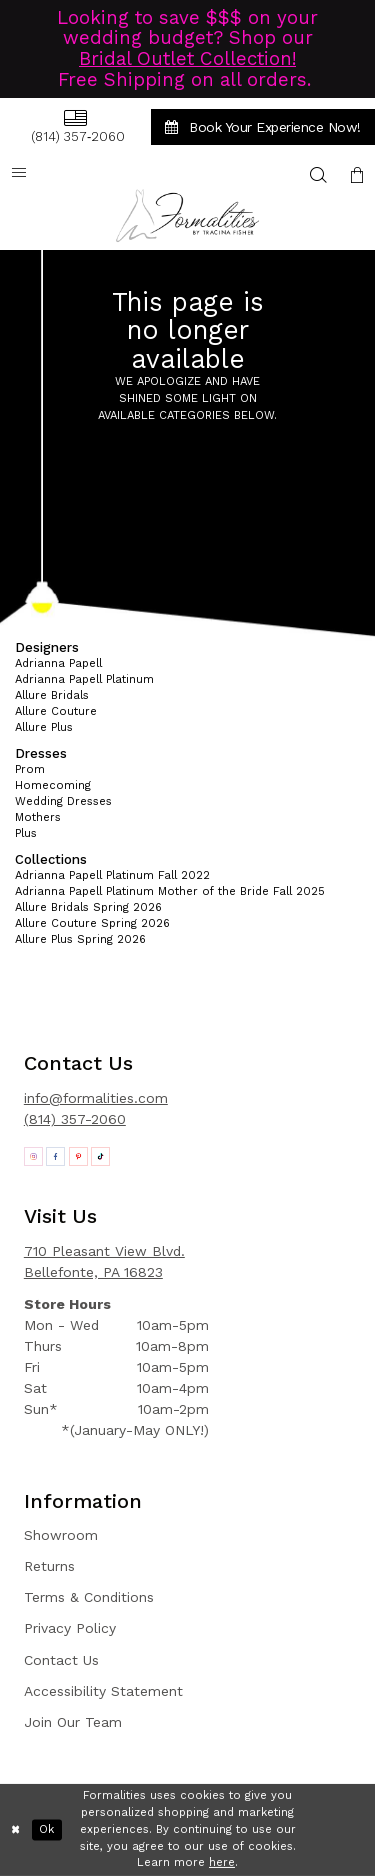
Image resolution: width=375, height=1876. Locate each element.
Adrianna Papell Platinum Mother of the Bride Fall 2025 (170, 891)
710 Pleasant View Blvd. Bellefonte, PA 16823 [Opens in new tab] (104, 1261)
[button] (357, 174)
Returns (49, 1566)
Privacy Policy (70, 1628)
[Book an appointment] (263, 127)
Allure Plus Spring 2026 (80, 939)
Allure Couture (56, 711)
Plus (26, 833)
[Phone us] (75, 126)
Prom (30, 769)
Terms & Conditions (89, 1597)
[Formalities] (188, 215)
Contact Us (61, 1660)
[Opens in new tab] (33, 1156)
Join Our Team (73, 1722)
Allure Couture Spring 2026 (92, 923)
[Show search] (318, 174)
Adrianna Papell (58, 663)
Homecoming (53, 785)
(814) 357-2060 (75, 1119)
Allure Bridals (52, 695)
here (222, 1862)
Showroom (61, 1535)
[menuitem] (75, 126)
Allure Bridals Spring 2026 (88, 907)
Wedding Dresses (63, 801)
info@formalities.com (96, 1098)
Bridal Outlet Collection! (187, 59)
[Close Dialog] (16, 1830)
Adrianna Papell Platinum (84, 679)
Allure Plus (44, 727)
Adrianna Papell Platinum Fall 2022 (112, 875)
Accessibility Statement (103, 1691)
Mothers (38, 817)
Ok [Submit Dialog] (46, 1829)
